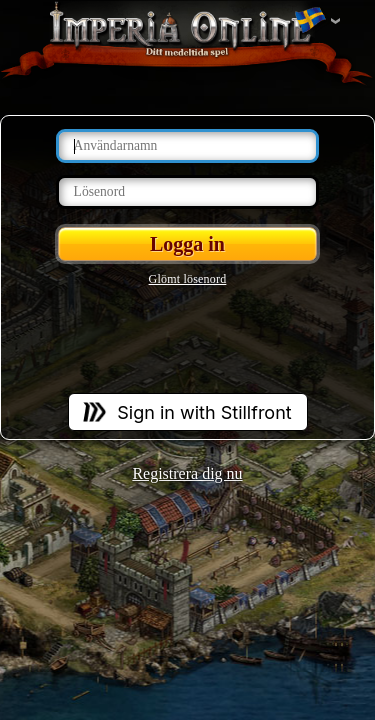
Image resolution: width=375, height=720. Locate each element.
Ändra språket (310, 21)
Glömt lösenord (188, 279)
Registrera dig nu (187, 473)
